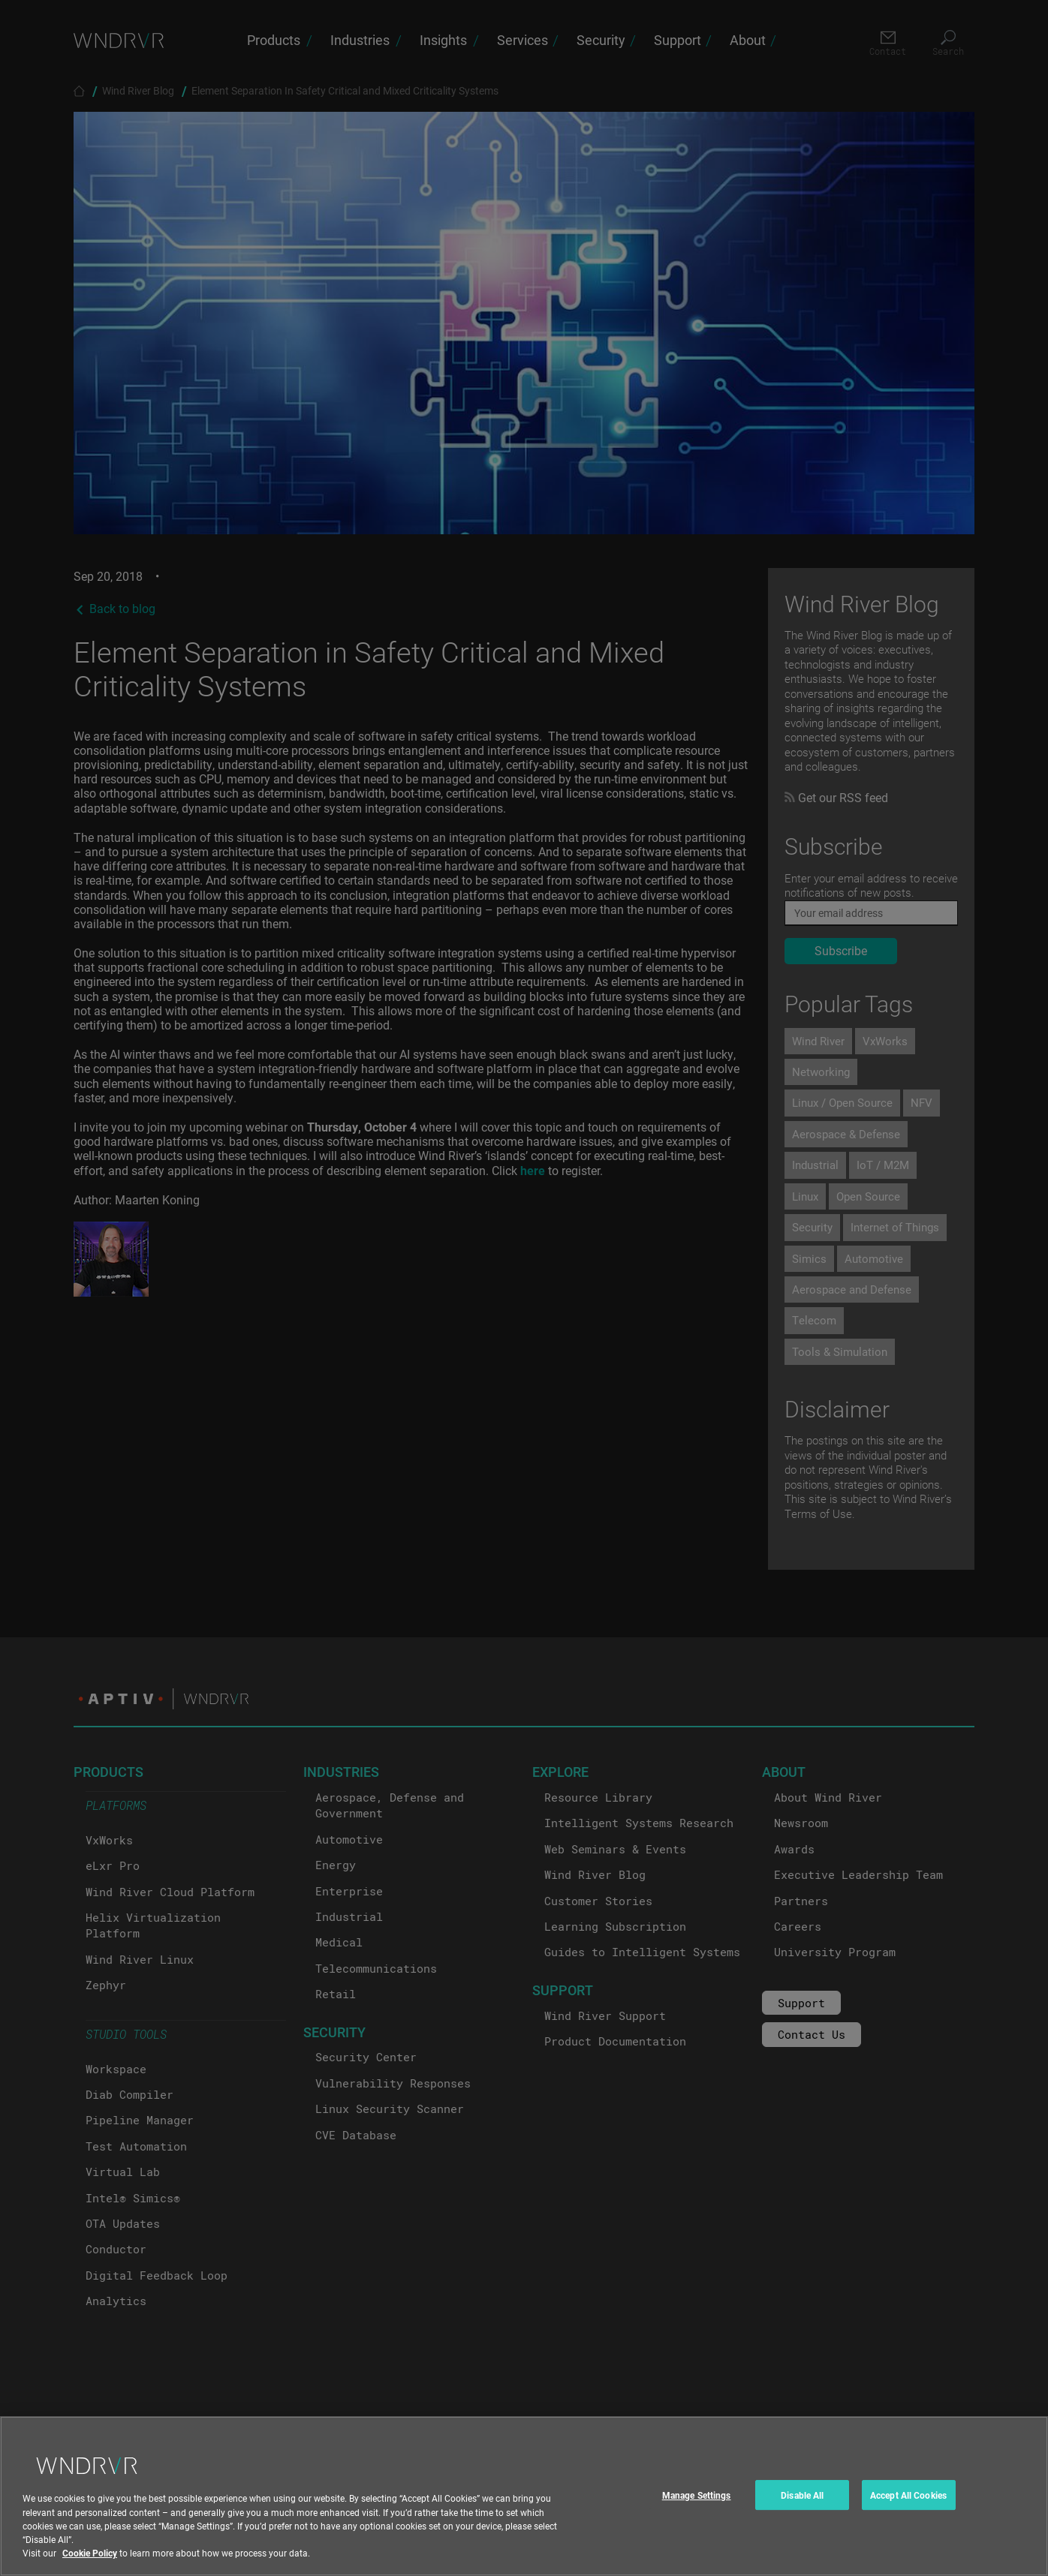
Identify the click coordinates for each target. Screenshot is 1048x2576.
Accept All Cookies (908, 2508)
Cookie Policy (89, 2565)
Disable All (802, 2508)
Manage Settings (696, 2508)
